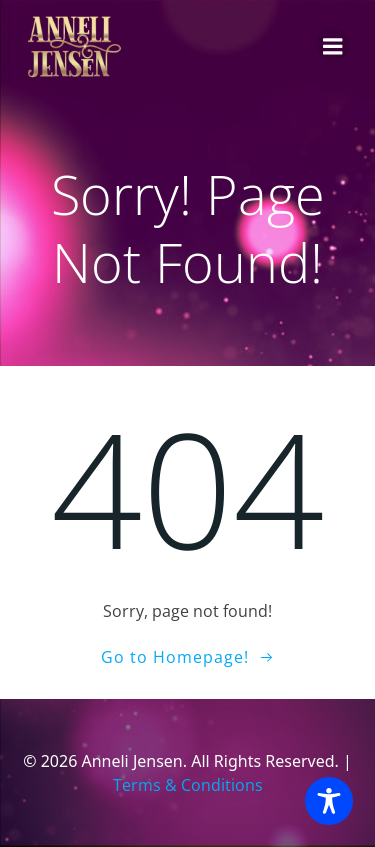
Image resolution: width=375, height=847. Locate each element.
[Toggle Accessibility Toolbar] (329, 801)
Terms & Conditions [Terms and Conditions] (188, 785)
